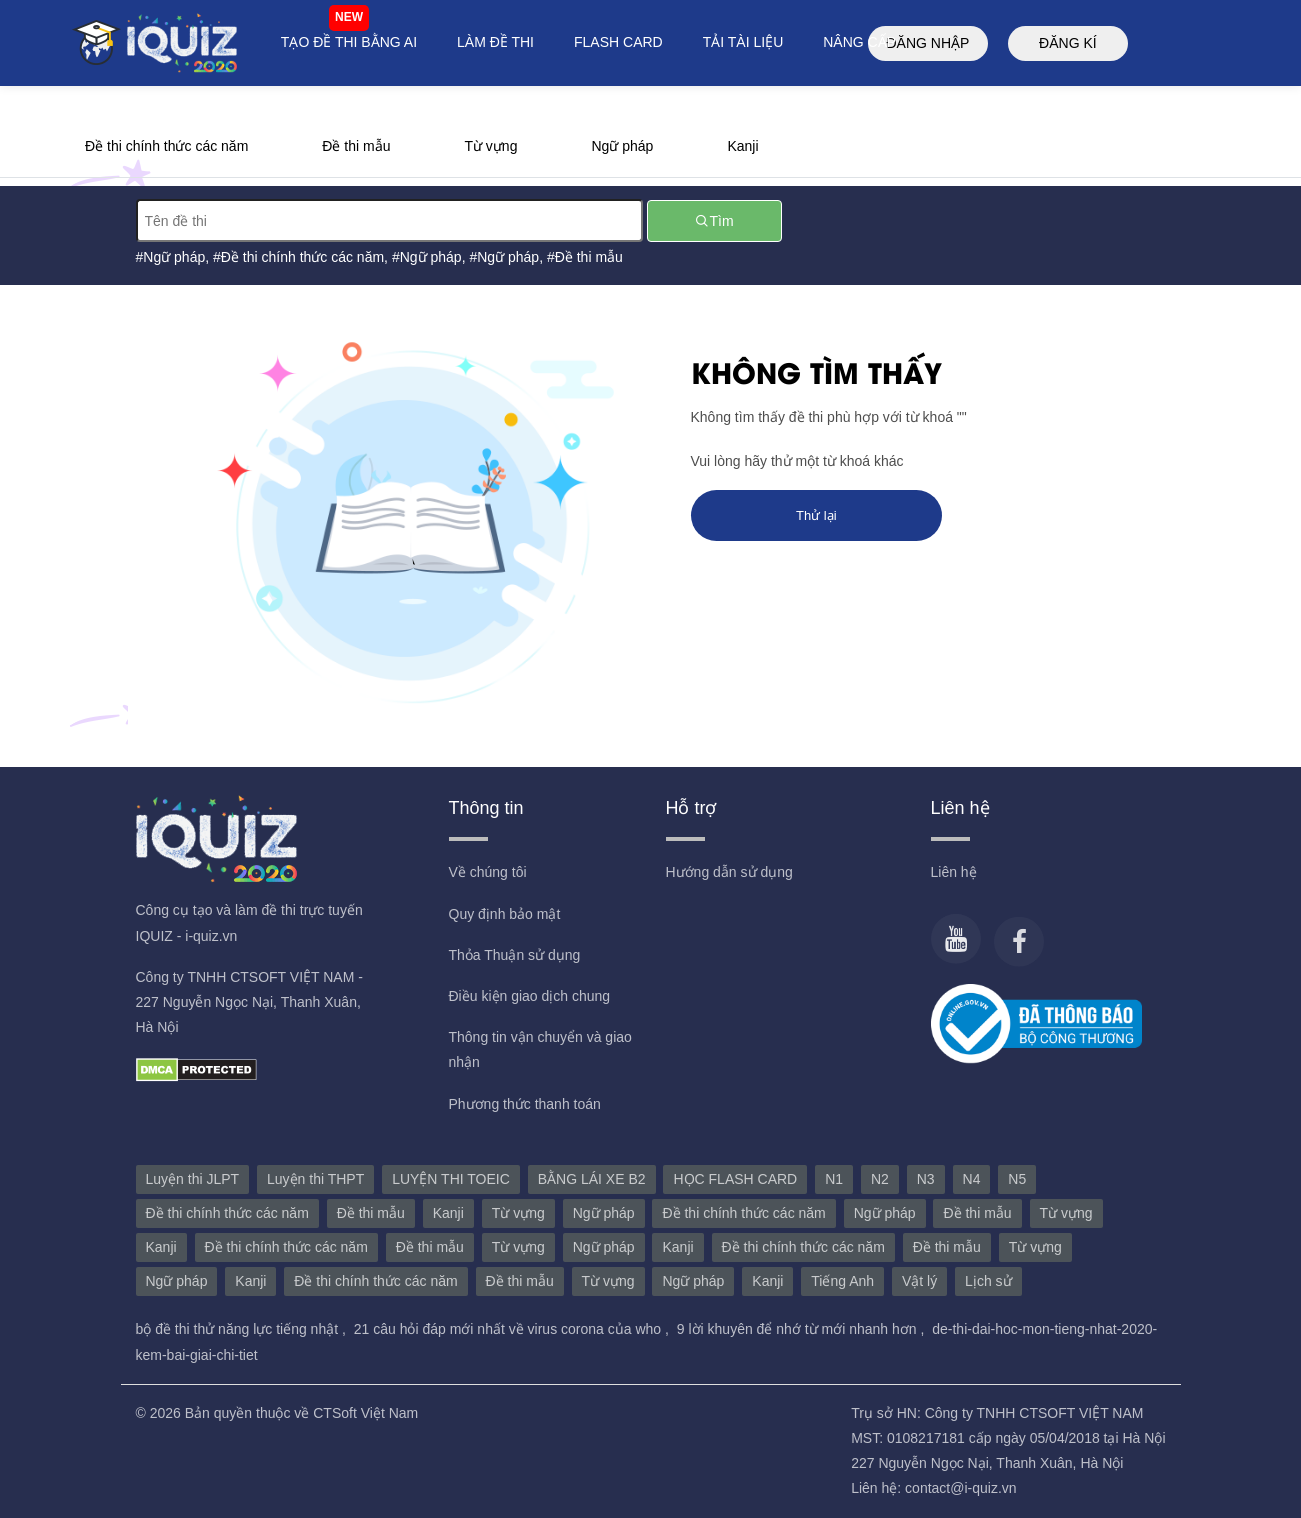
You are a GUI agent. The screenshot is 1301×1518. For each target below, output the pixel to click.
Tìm (714, 221)
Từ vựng (490, 146)
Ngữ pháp (622, 146)
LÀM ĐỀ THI (495, 42)
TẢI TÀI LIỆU (743, 42)
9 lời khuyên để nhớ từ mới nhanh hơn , (802, 1329)
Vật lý (919, 1281)
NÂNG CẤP (859, 42)
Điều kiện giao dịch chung (530, 996)
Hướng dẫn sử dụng (729, 872)
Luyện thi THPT (315, 1179)
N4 (972, 1179)
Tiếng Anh (842, 1281)
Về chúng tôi (488, 872)
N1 (834, 1179)
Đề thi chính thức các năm (166, 146)
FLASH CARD (618, 42)
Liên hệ (954, 872)
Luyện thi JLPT (193, 1179)
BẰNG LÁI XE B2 (592, 1179)
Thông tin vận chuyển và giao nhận (540, 1049)
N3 (926, 1179)
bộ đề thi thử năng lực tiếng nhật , (243, 1329)
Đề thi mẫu (356, 146)
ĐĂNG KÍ (1068, 43)
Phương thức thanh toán (525, 1104)
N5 (1017, 1179)
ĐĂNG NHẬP (927, 43)
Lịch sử (988, 1281)
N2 (880, 1179)
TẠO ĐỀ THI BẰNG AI (349, 42)
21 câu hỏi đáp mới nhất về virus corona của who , (513, 1329)
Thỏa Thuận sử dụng (515, 955)
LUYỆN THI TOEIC (451, 1179)
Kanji (742, 146)
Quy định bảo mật (505, 914)
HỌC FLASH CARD (735, 1179)
